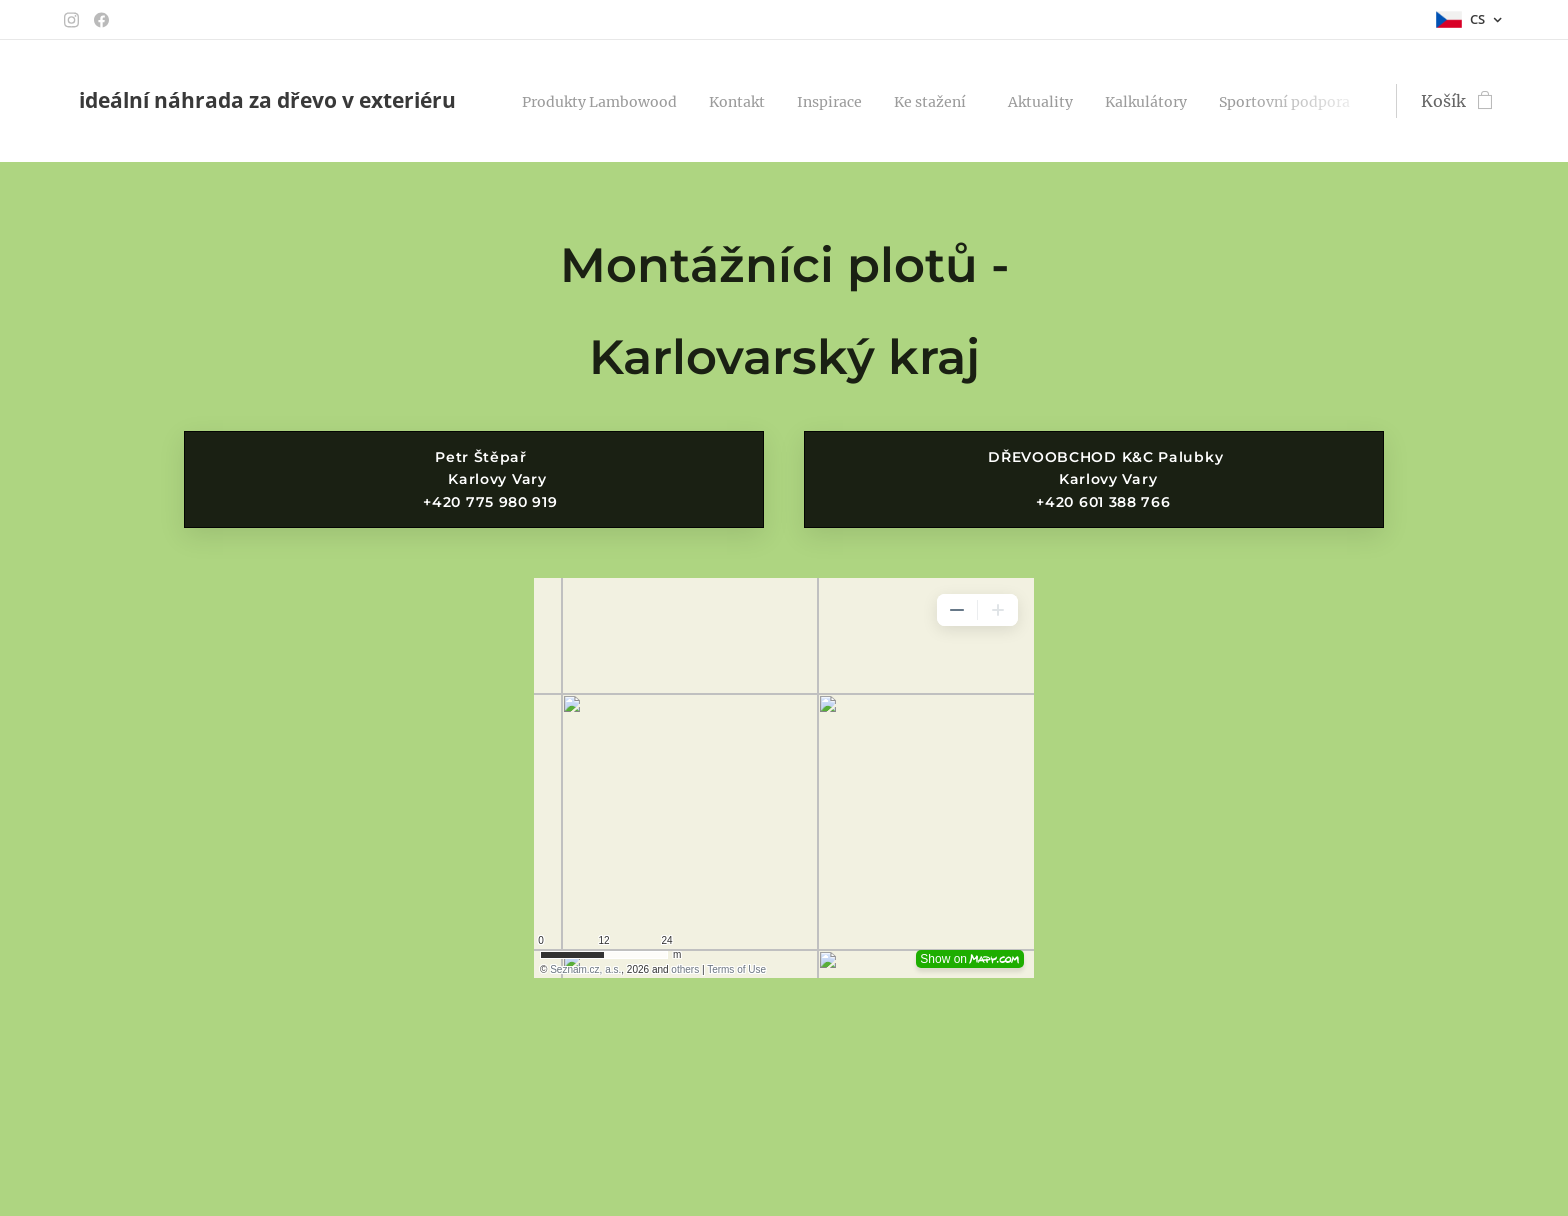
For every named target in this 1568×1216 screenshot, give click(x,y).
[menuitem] (613, 101)
